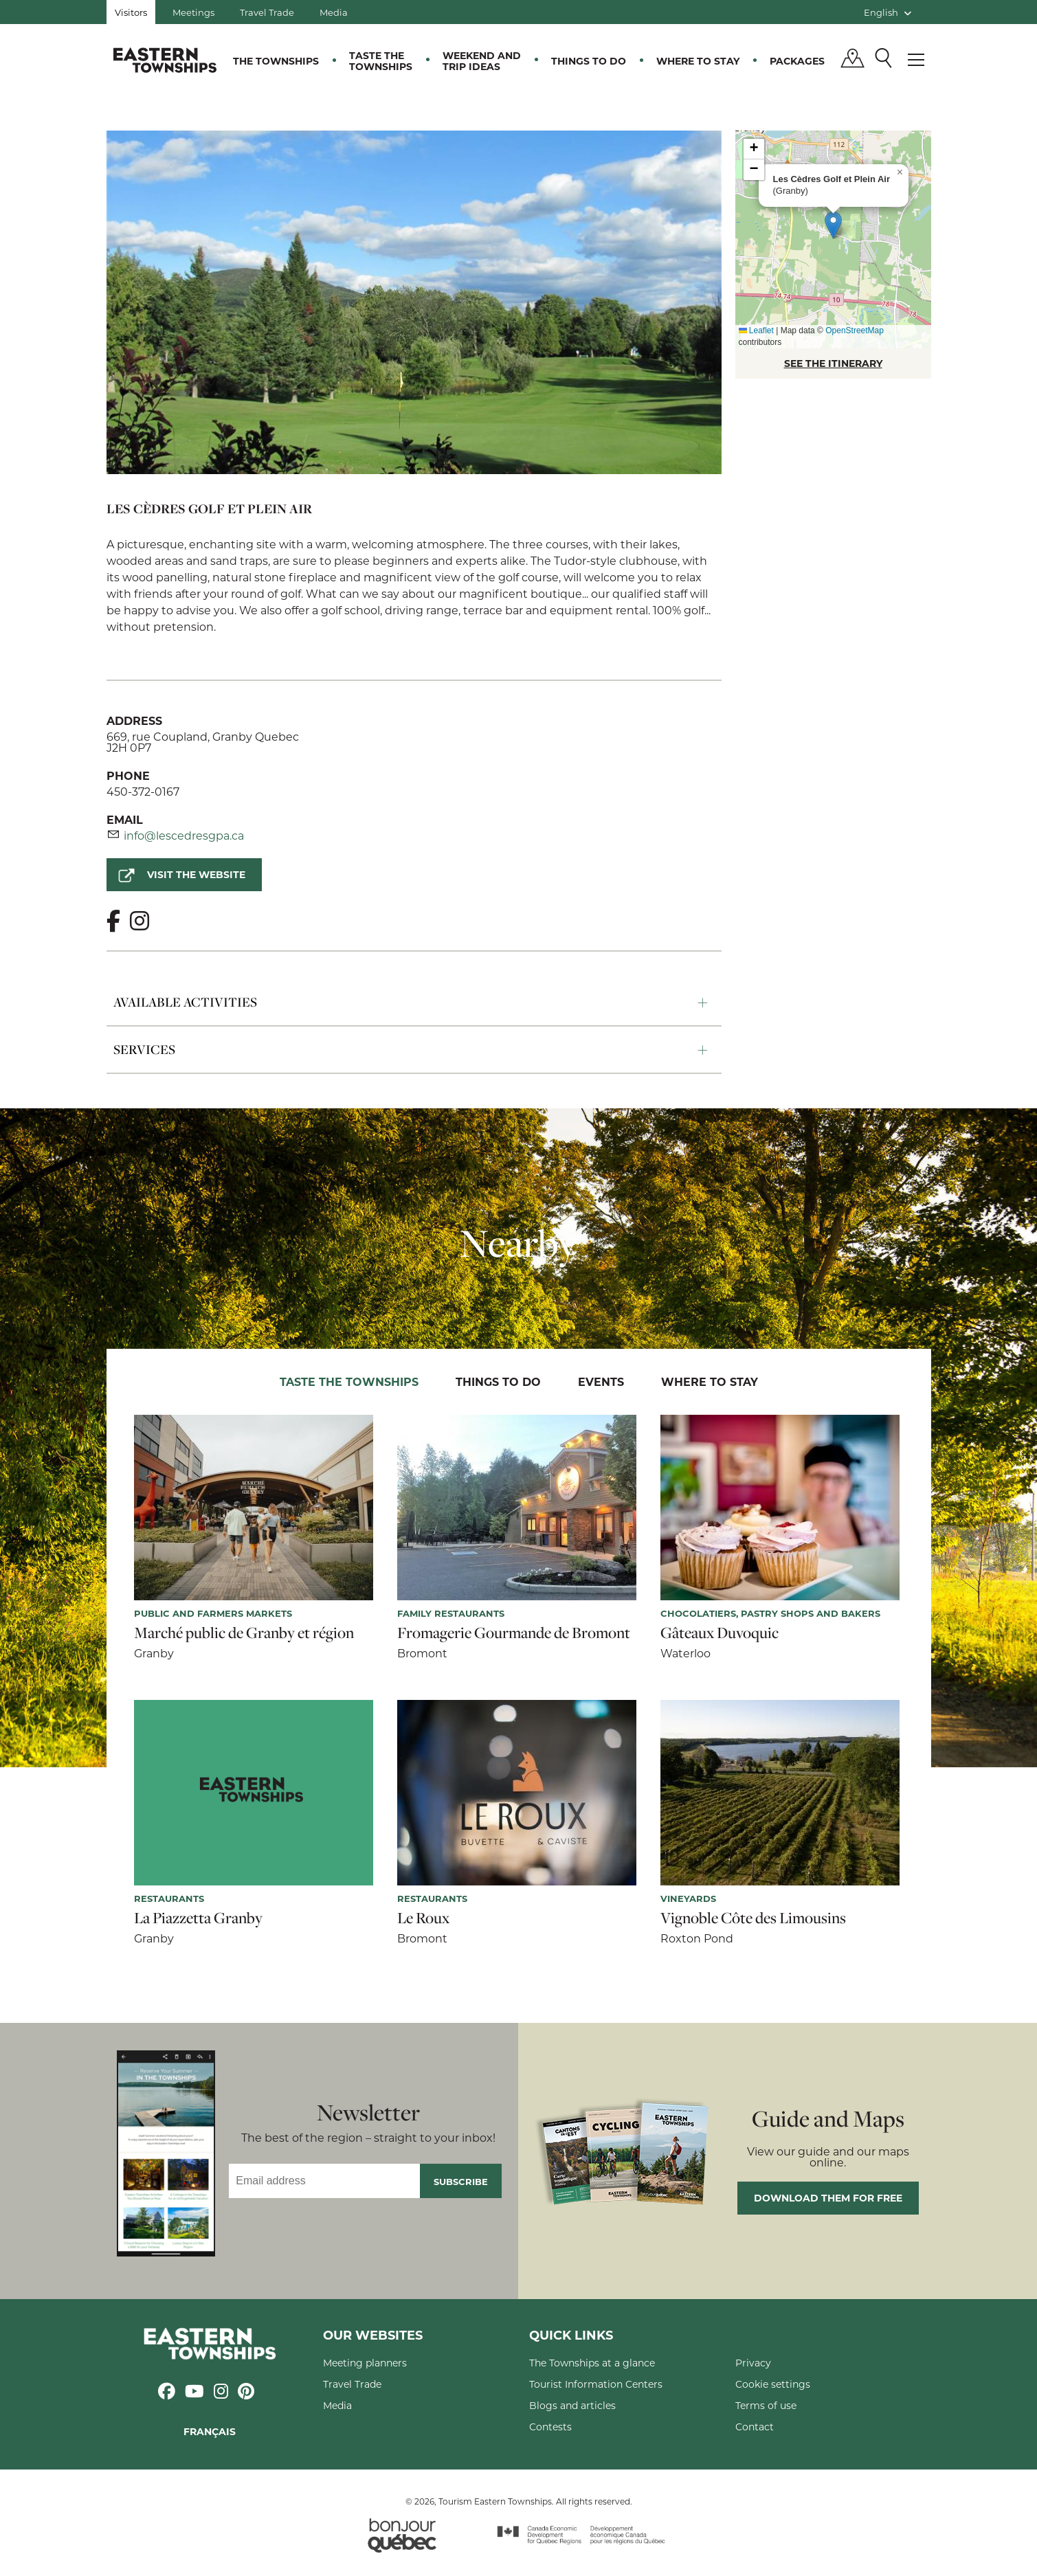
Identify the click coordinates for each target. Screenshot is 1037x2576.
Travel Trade (267, 12)
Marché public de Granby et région (244, 1632)
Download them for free (828, 2197)
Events (601, 1381)
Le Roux (423, 1917)
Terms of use (765, 2405)
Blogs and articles (572, 2405)
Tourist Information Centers (595, 2383)
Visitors (131, 12)
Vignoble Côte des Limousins (753, 1917)
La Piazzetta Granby (198, 1917)
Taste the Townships (380, 61)
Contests (550, 2426)
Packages (797, 60)
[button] (833, 225)
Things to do (588, 60)
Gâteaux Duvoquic (719, 1632)
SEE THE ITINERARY (833, 363)
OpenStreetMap (854, 330)
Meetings (193, 12)
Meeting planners (365, 2362)
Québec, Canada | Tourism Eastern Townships (164, 60)
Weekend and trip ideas (482, 61)
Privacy (753, 2362)
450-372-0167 (143, 791)
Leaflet (756, 330)
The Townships (276, 60)
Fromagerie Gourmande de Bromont (513, 1632)
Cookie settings (772, 2383)
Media (334, 12)
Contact (754, 2426)
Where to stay (697, 60)
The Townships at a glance (592, 2362)
